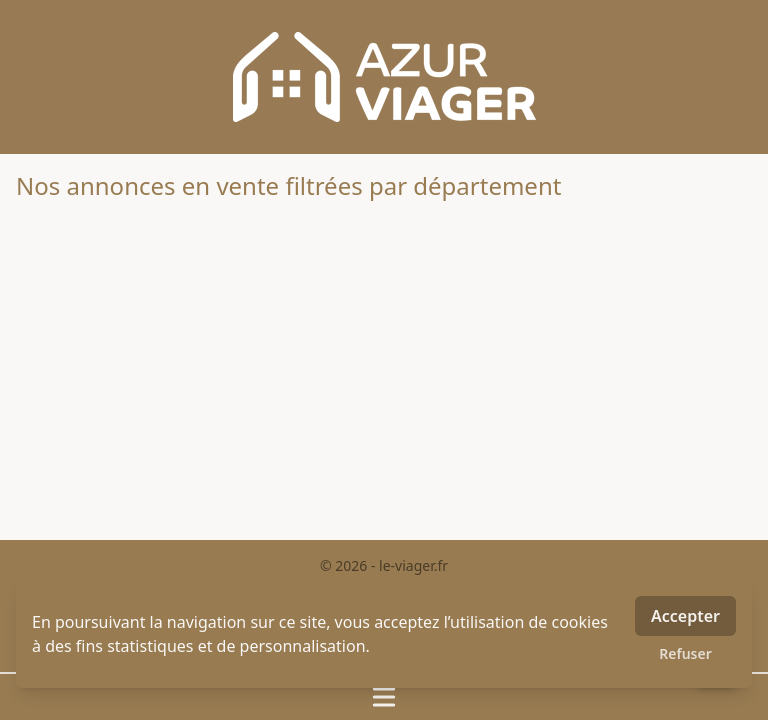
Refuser (685, 653)
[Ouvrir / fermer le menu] (384, 697)
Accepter (685, 616)
